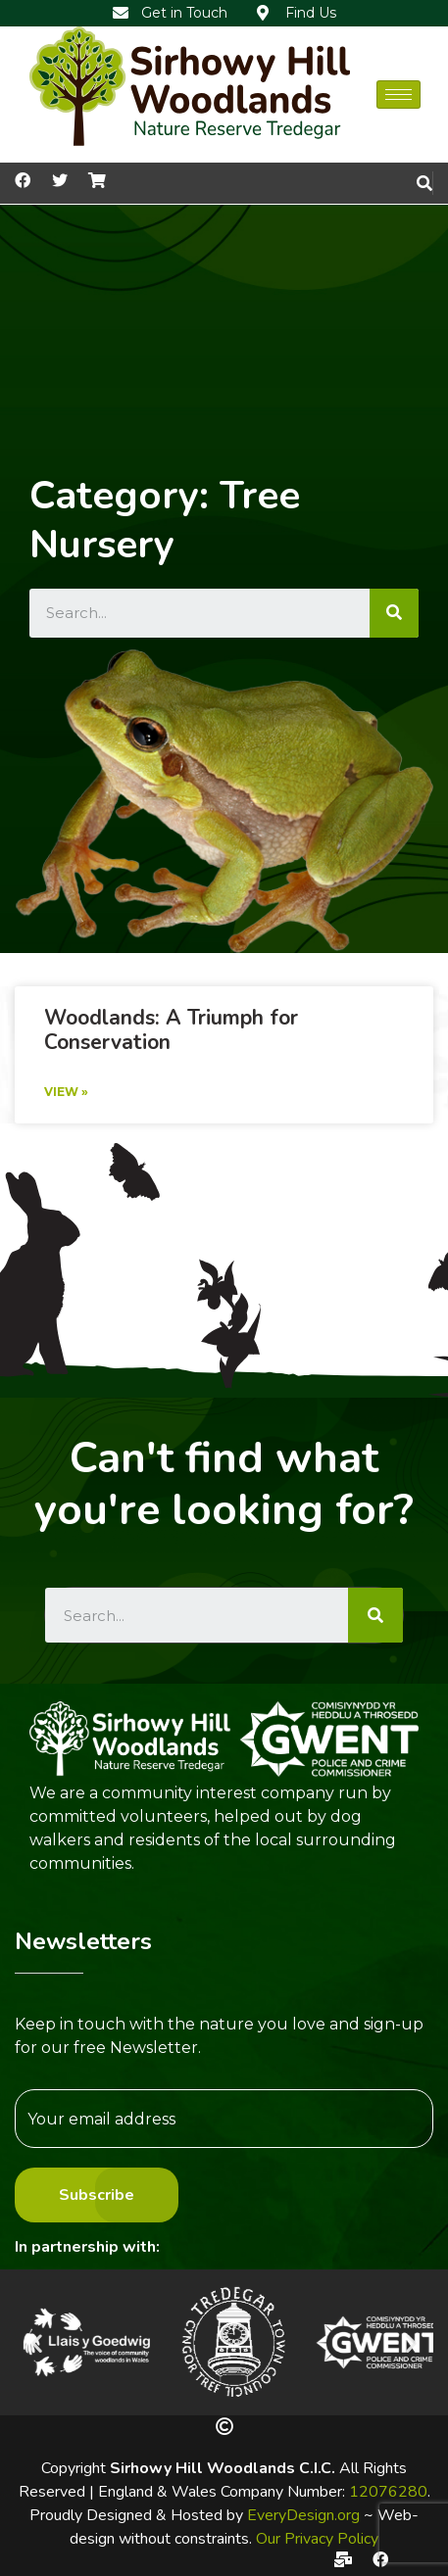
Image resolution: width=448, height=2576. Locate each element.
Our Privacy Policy (317, 2539)
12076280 (388, 2492)
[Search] (394, 613)
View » (66, 1091)
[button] (37, 2342)
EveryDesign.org (303, 2515)
